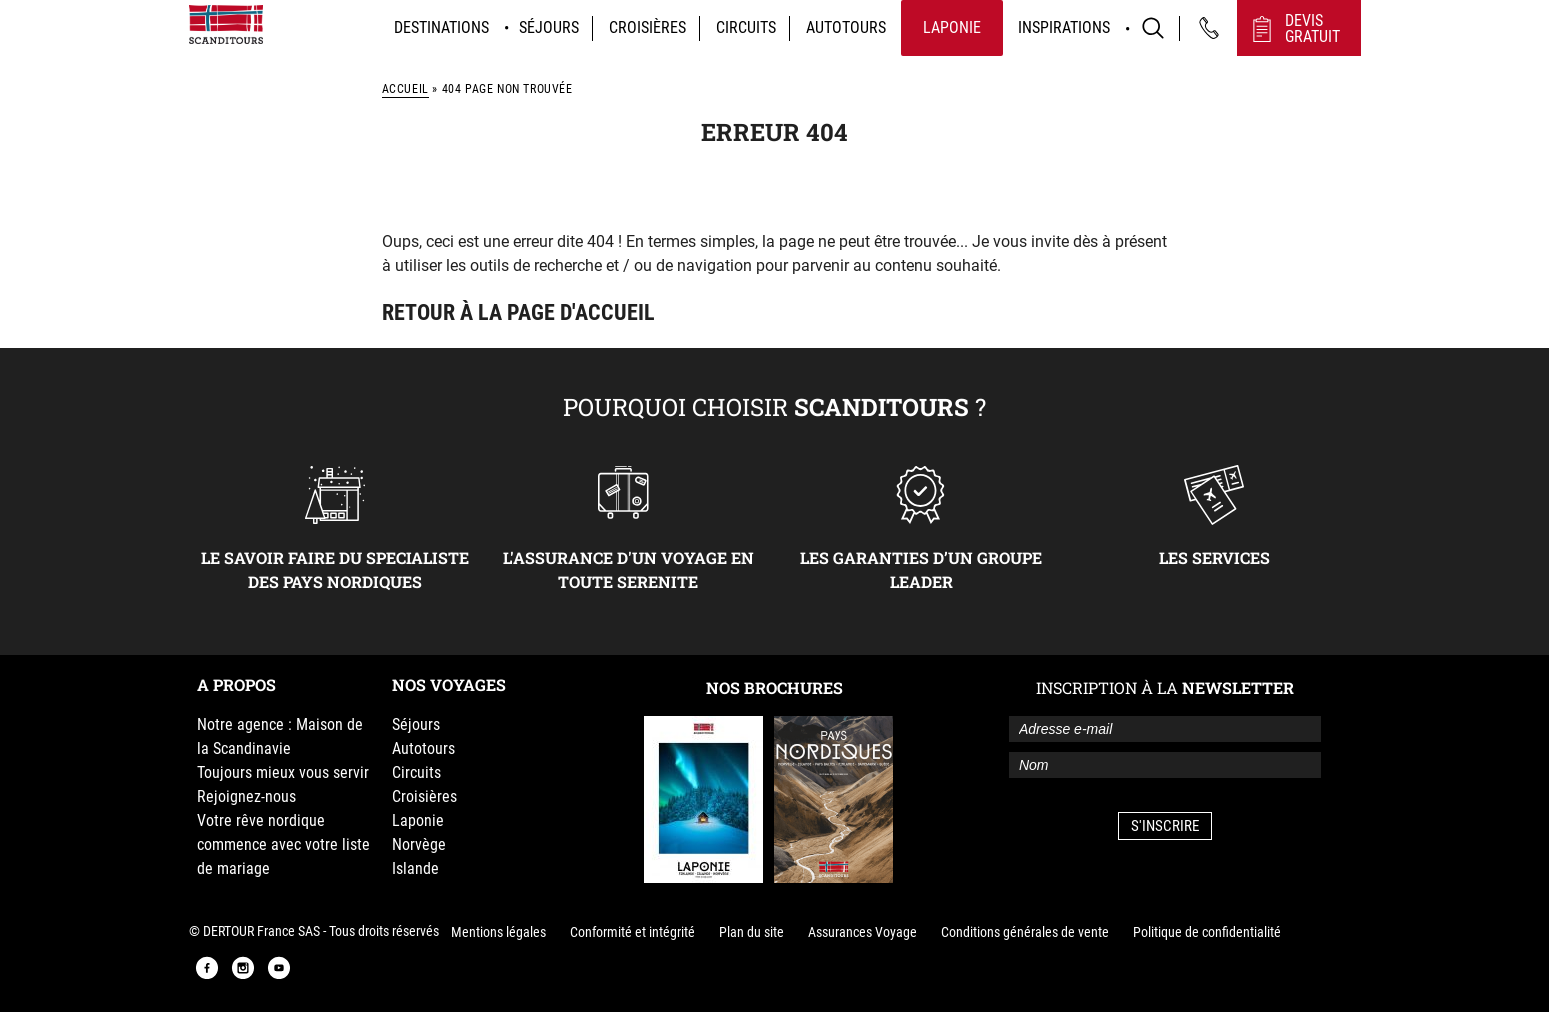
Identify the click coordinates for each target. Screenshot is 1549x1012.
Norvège (419, 844)
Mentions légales (498, 932)
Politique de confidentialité (1207, 932)
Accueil (405, 89)
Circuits (746, 27)
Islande (415, 868)
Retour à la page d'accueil (518, 312)
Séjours (549, 27)
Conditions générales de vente (1025, 932)
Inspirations (1064, 27)
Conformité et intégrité (632, 932)
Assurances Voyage (862, 932)
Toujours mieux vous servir (283, 772)
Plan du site (751, 932)
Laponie (952, 27)
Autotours (846, 27)
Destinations (441, 27)
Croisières (647, 27)
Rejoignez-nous (246, 796)
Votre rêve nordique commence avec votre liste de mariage (283, 844)
